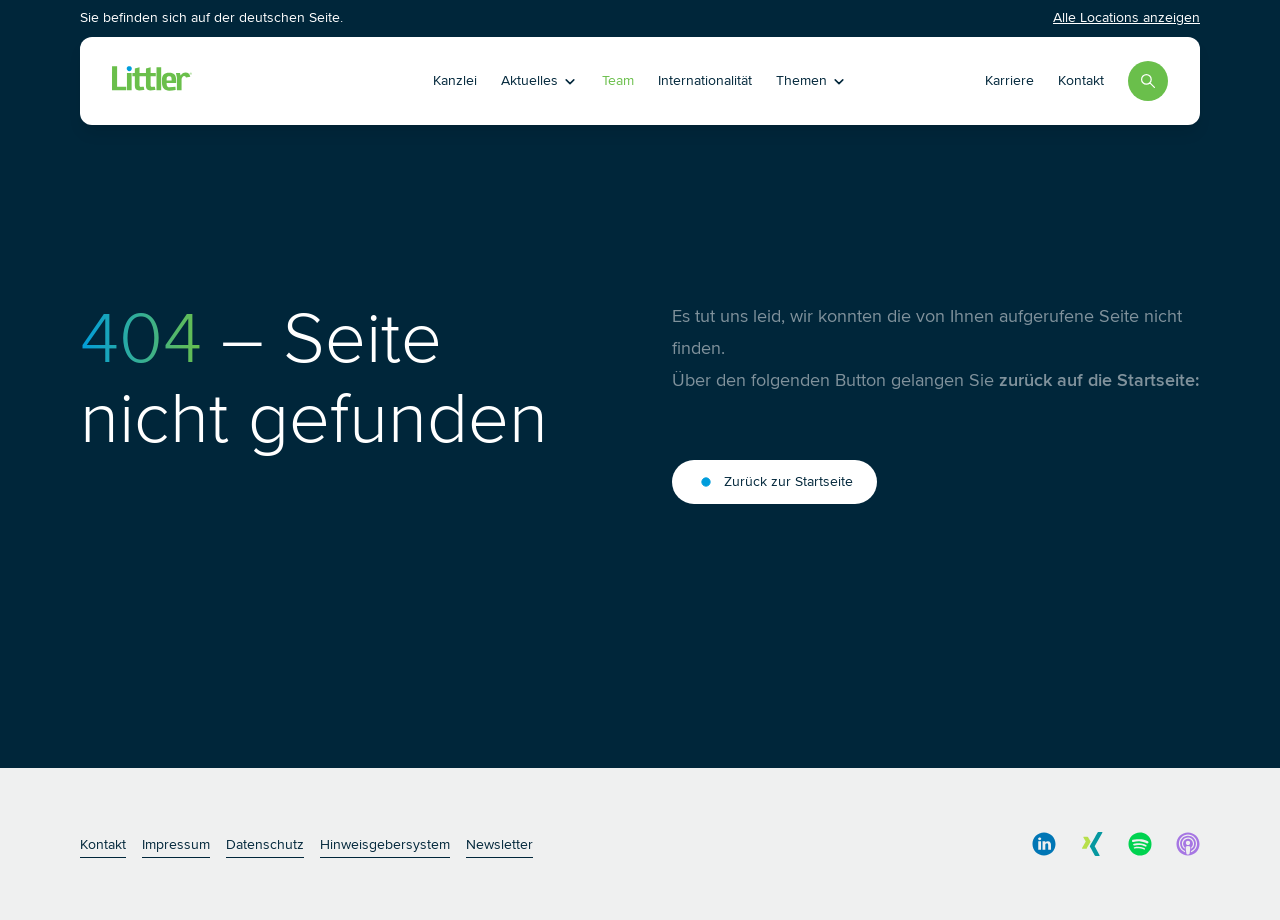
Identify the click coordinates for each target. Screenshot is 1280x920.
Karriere (1009, 80)
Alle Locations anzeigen (1126, 17)
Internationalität (705, 80)
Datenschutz (265, 844)
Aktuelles (539, 80)
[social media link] (1044, 844)
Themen (811, 80)
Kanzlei (455, 80)
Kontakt (1081, 80)
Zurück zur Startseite (774, 482)
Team (618, 80)
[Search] (1148, 81)
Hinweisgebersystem (385, 844)
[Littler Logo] (244, 81)
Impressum (176, 844)
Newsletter (499, 844)
